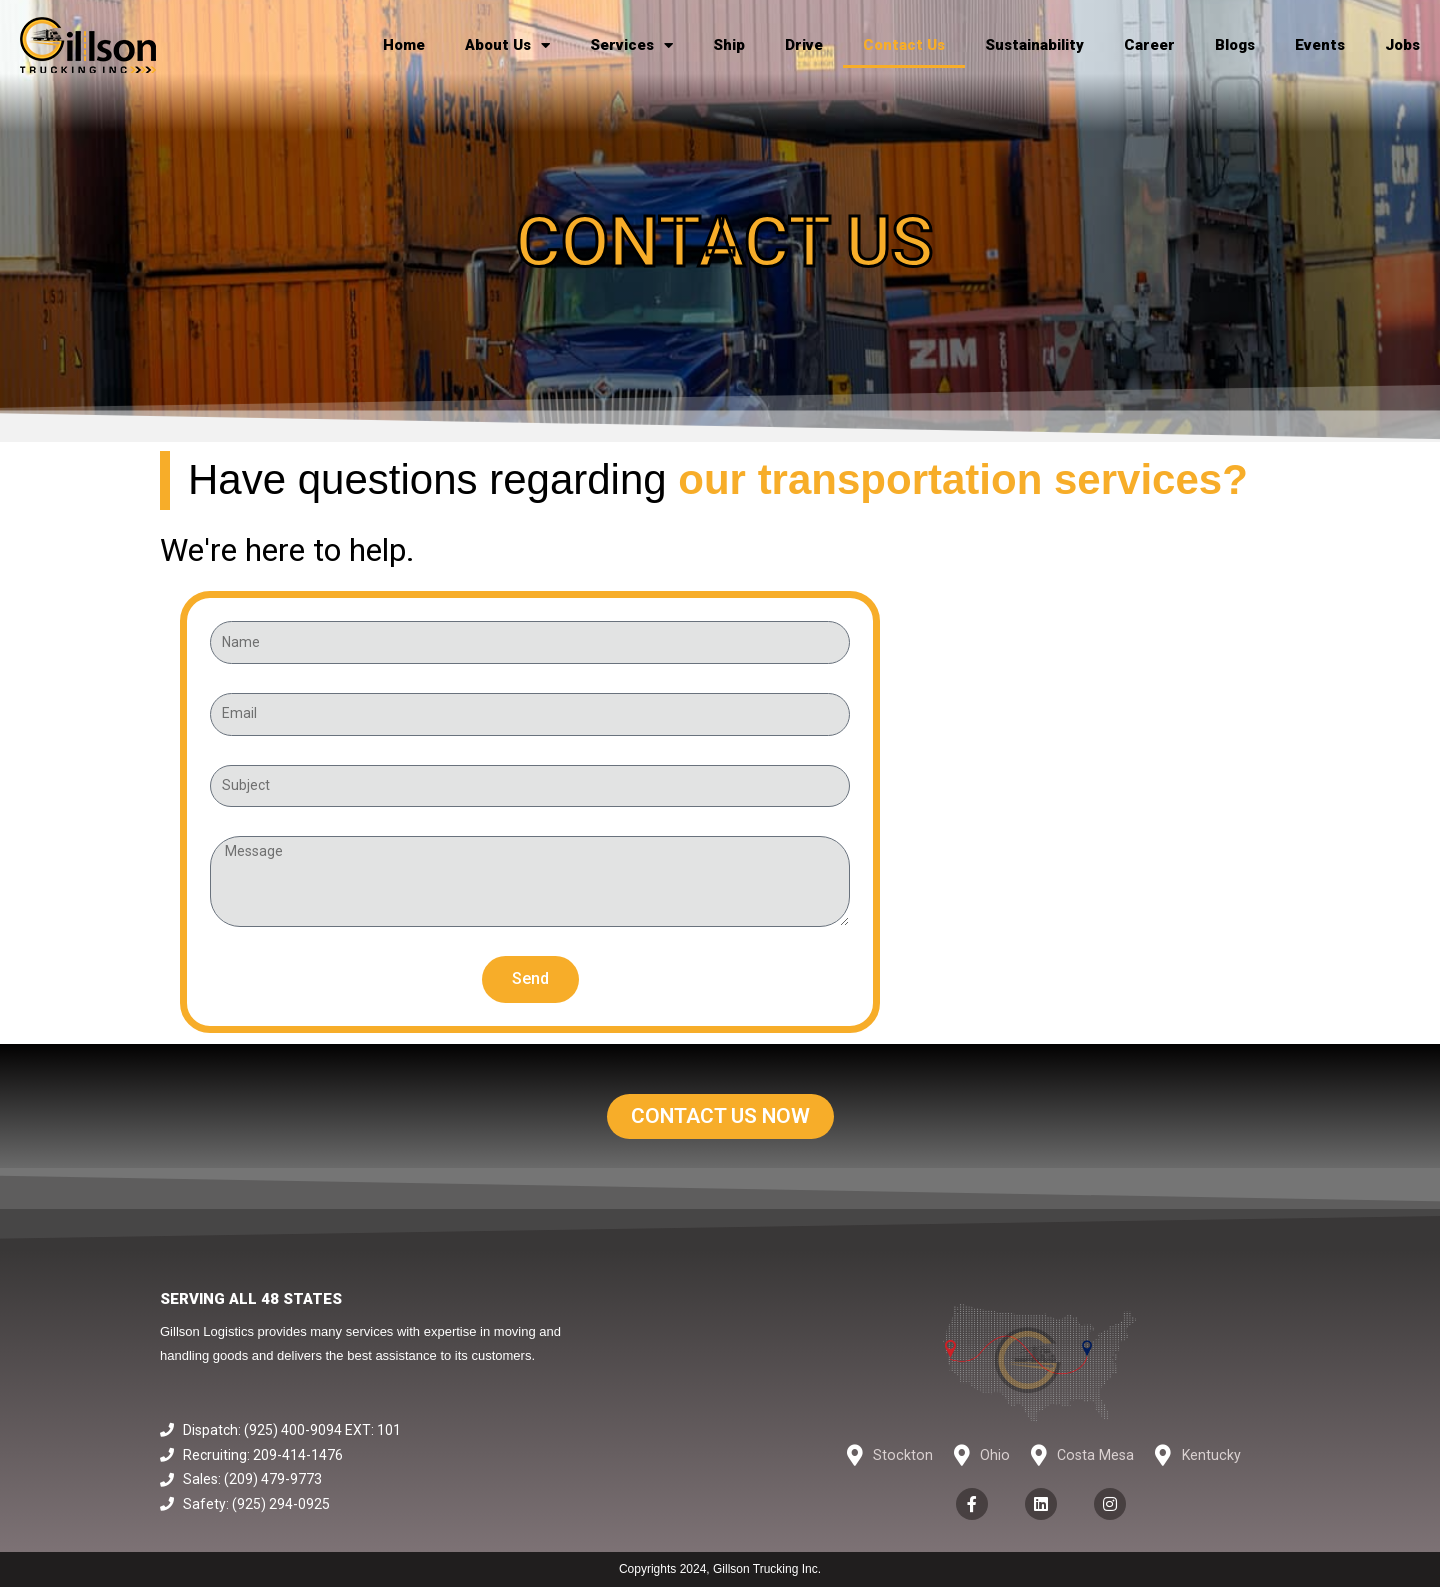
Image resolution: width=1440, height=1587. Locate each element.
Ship (729, 45)
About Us (507, 45)
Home (404, 45)
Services (631, 45)
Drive (804, 45)
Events (1320, 45)
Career (1149, 45)
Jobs (1402, 45)
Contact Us (904, 45)
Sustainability (1034, 45)
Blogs (1235, 45)
